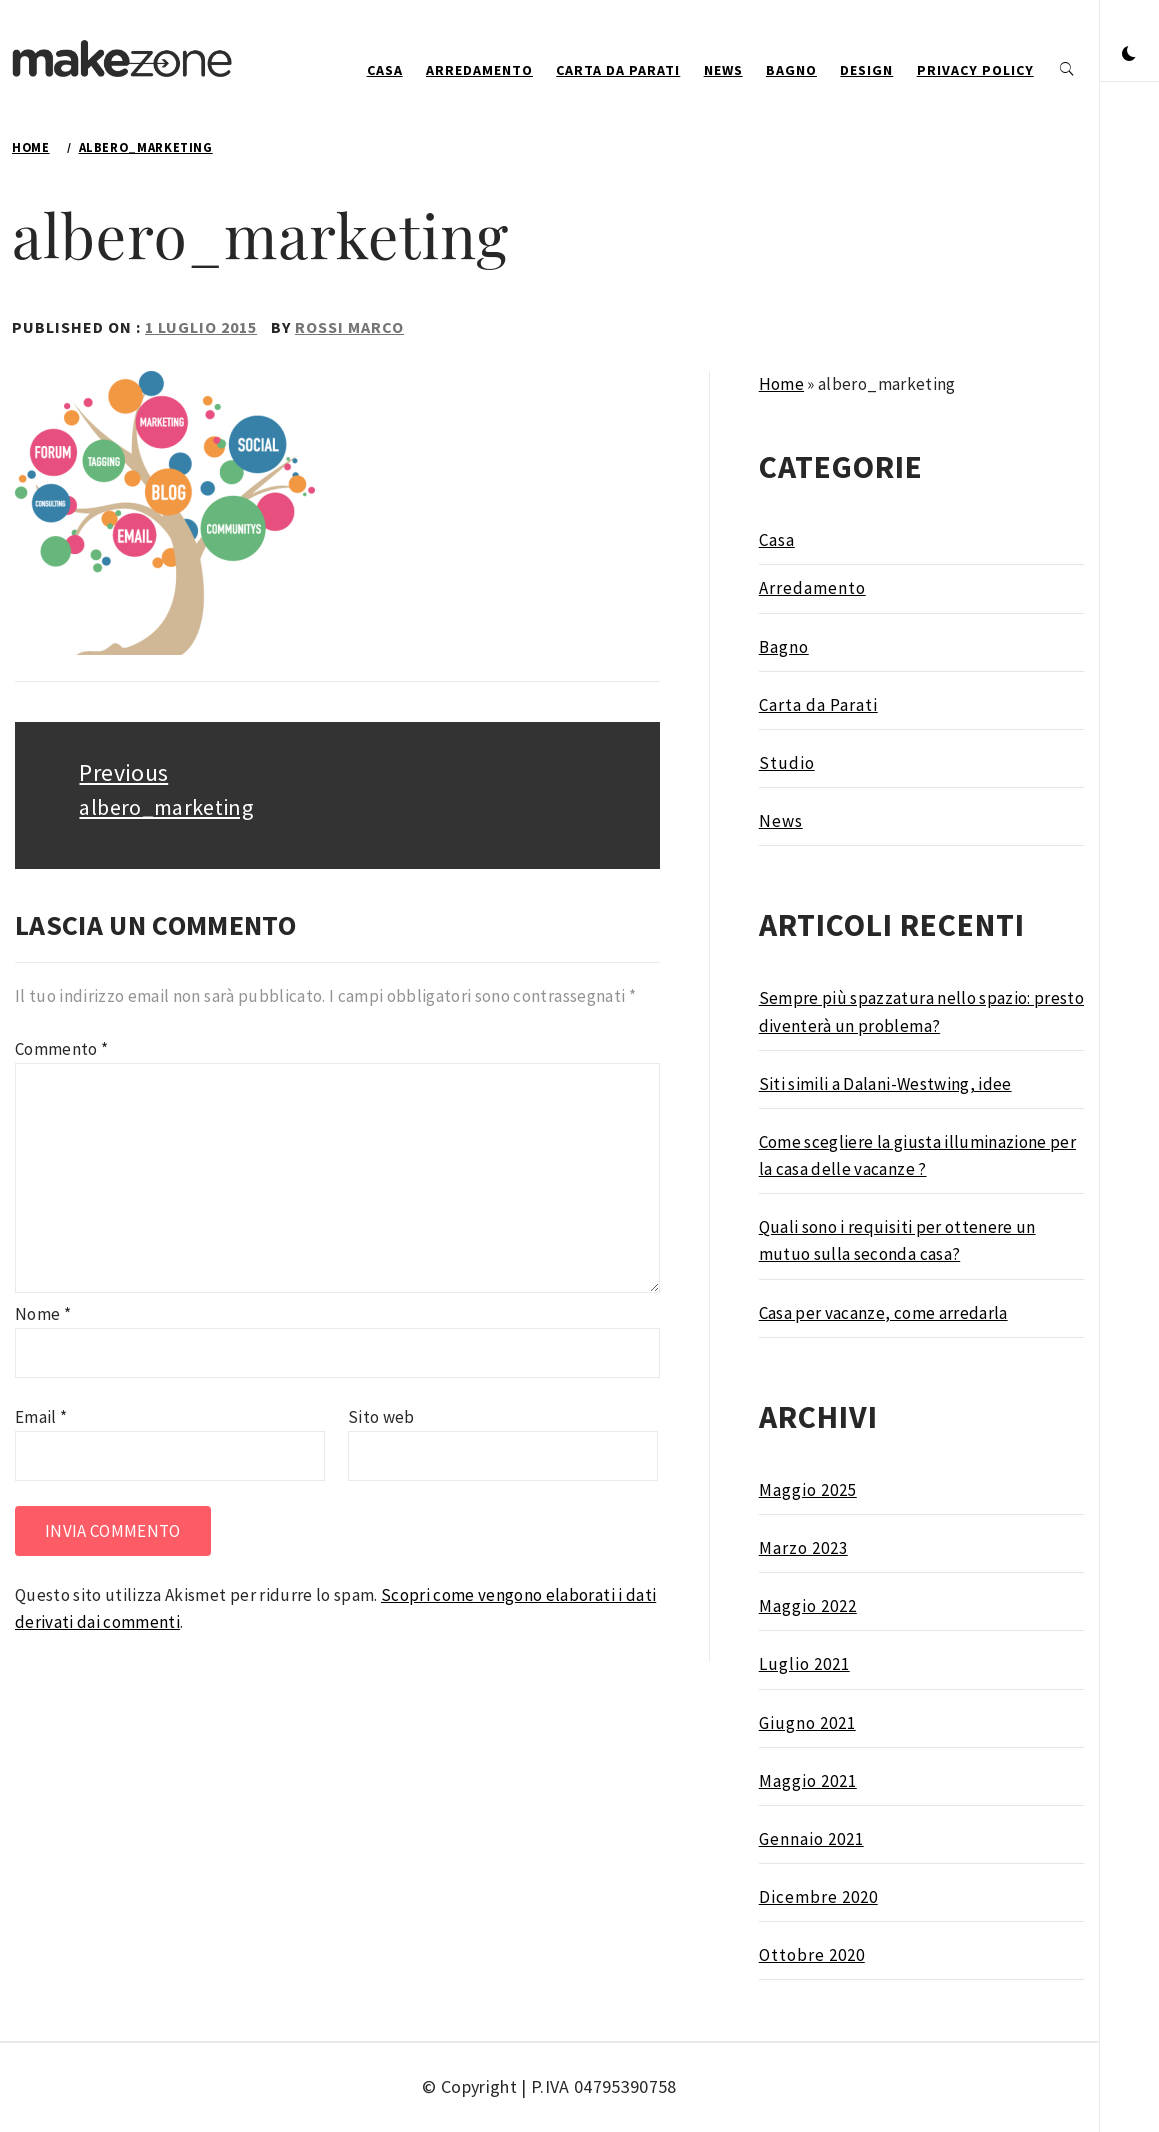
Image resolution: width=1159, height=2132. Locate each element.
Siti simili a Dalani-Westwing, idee (885, 1084)
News (723, 70)
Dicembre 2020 (818, 1897)
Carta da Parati (618, 70)
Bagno (791, 70)
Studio (787, 763)
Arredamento (479, 70)
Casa (385, 70)
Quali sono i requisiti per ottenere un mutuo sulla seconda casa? (897, 1240)
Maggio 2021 (808, 1781)
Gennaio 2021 (811, 1839)
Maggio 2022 (808, 1606)
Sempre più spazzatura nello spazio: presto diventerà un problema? (921, 1011)
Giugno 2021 (807, 1723)
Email (41, 1417)
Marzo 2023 (803, 1548)
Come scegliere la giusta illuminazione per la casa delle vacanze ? (917, 1155)
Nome (43, 1314)
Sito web (381, 1417)
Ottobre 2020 (812, 1955)
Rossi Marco (349, 327)
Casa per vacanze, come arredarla (883, 1313)
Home (781, 384)
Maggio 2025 (808, 1490)
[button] (1129, 55)
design (866, 70)
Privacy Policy (975, 70)
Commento (61, 1049)
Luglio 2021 (804, 1664)
